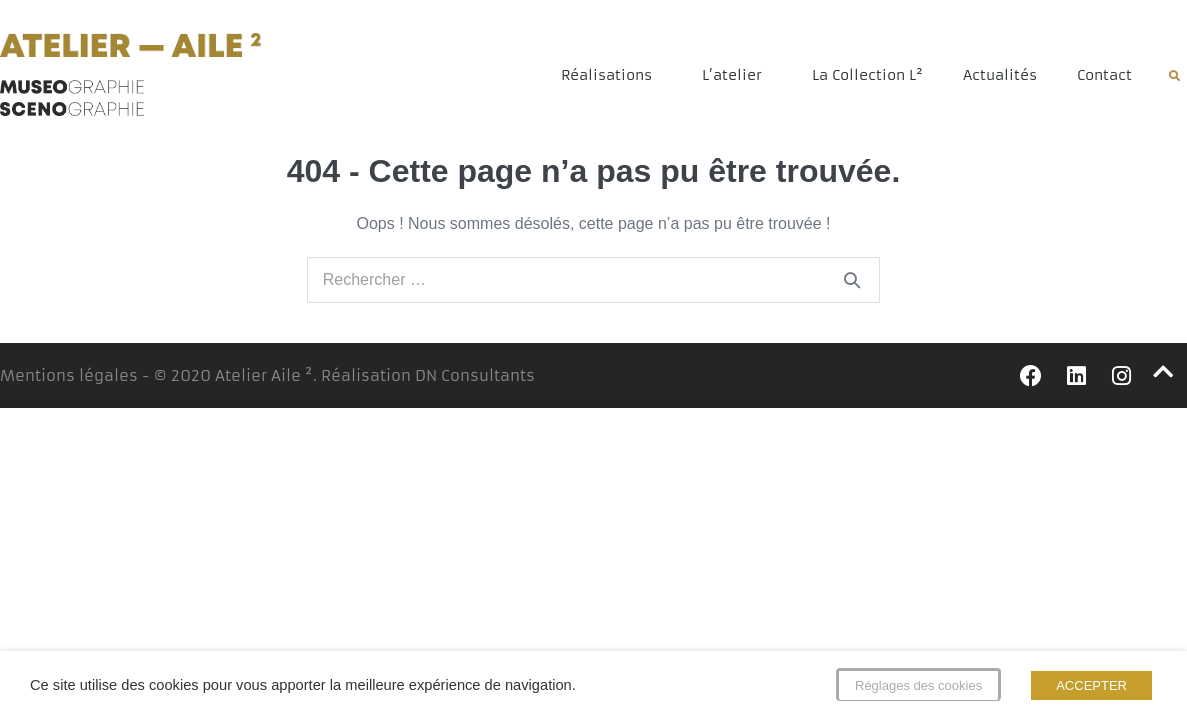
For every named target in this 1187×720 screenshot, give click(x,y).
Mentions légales (69, 375)
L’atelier (737, 75)
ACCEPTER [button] (1091, 685)
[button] (1174, 75)
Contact (1104, 75)
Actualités (1000, 75)
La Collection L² (867, 75)
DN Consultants (475, 375)
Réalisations (611, 75)
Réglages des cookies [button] (918, 685)
